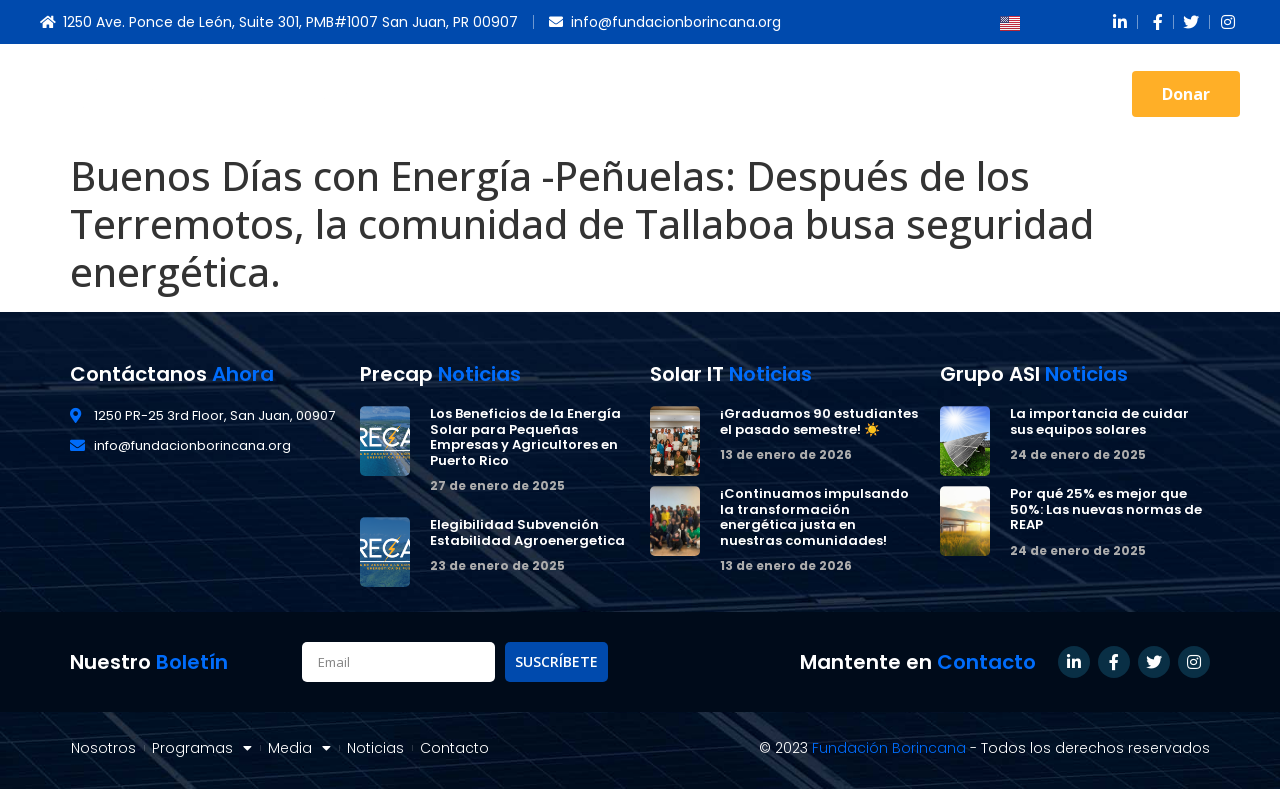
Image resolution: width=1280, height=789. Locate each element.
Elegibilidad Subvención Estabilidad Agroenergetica (527, 532)
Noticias (930, 94)
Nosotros (607, 94)
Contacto (1031, 94)
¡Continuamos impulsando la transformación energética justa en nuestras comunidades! (814, 517)
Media (840, 94)
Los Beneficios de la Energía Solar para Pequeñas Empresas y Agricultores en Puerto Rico (525, 437)
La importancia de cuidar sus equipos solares (1099, 421)
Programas (728, 94)
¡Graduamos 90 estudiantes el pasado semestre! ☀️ (819, 421)
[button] (1186, 94)
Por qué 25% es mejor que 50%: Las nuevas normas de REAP (1106, 509)
